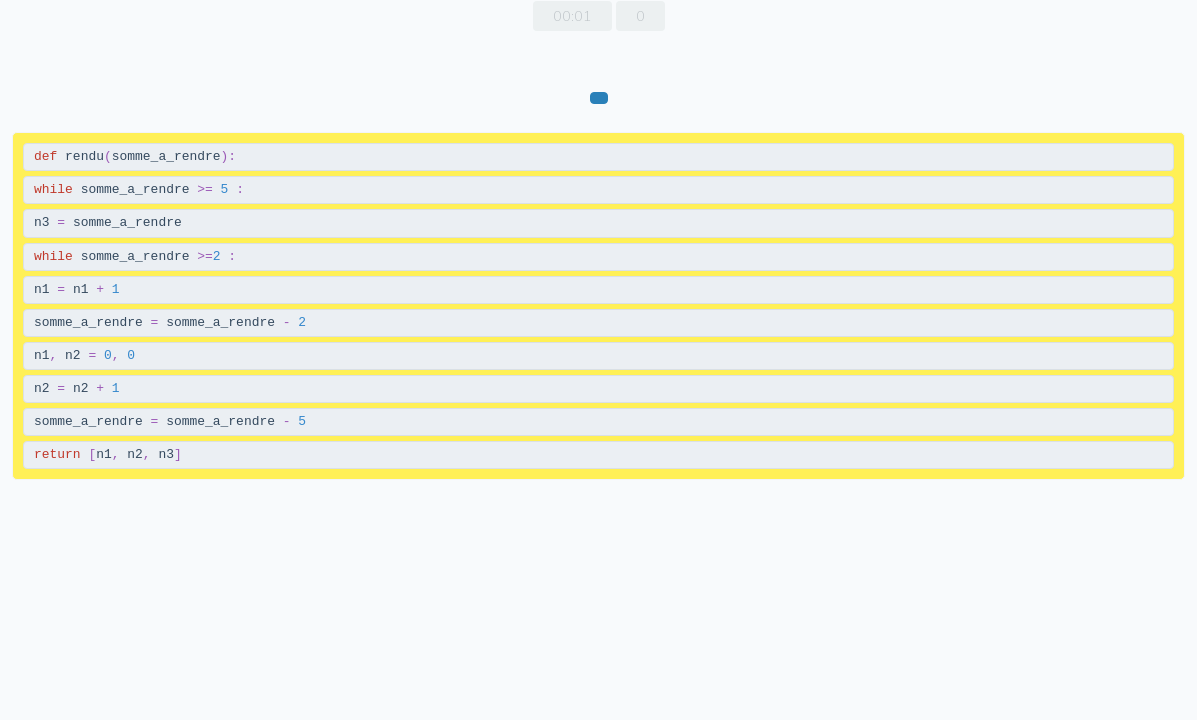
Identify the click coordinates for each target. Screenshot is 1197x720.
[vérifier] (599, 98)
